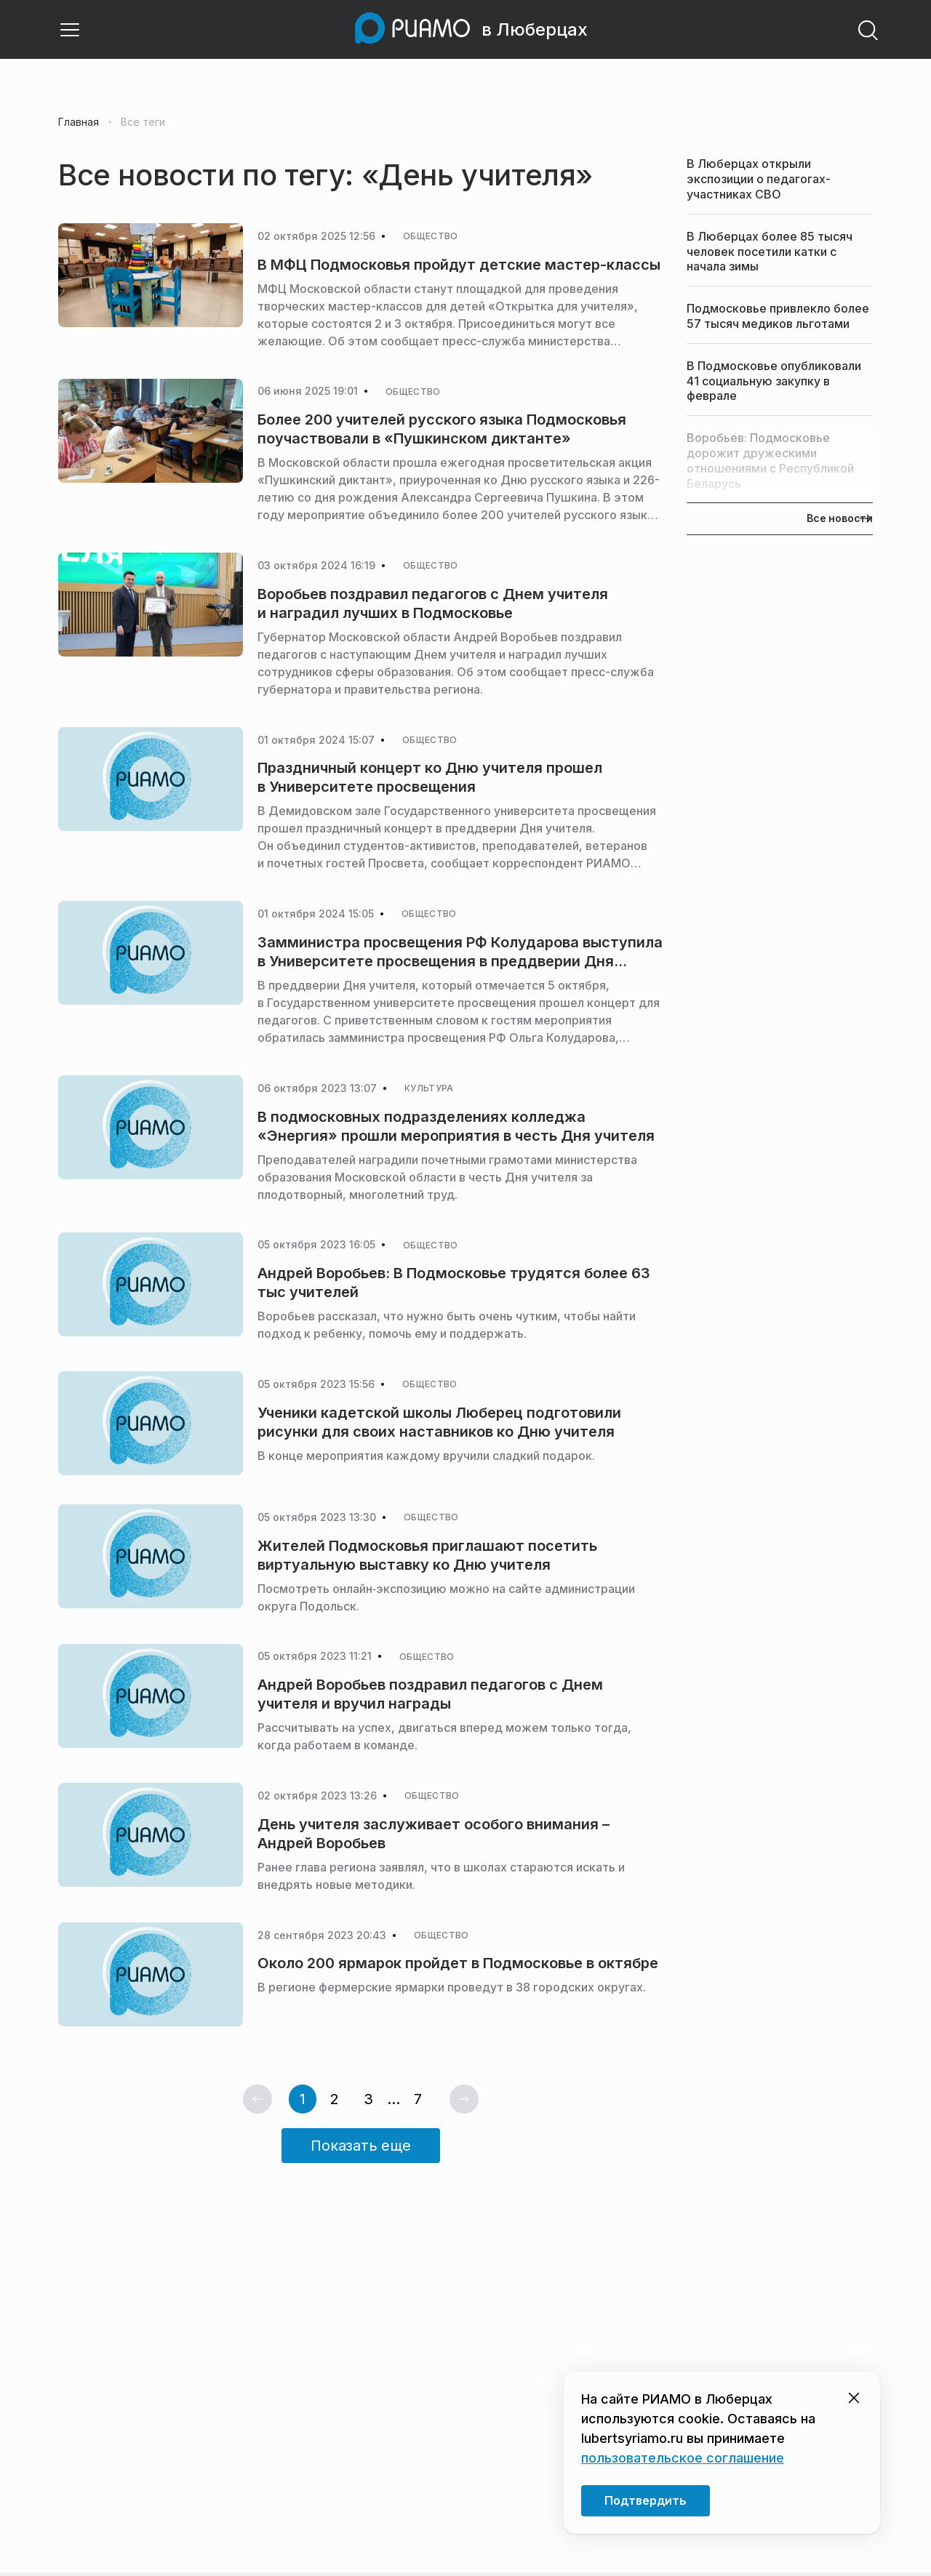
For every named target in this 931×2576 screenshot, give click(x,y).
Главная (78, 126)
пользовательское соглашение (682, 2457)
